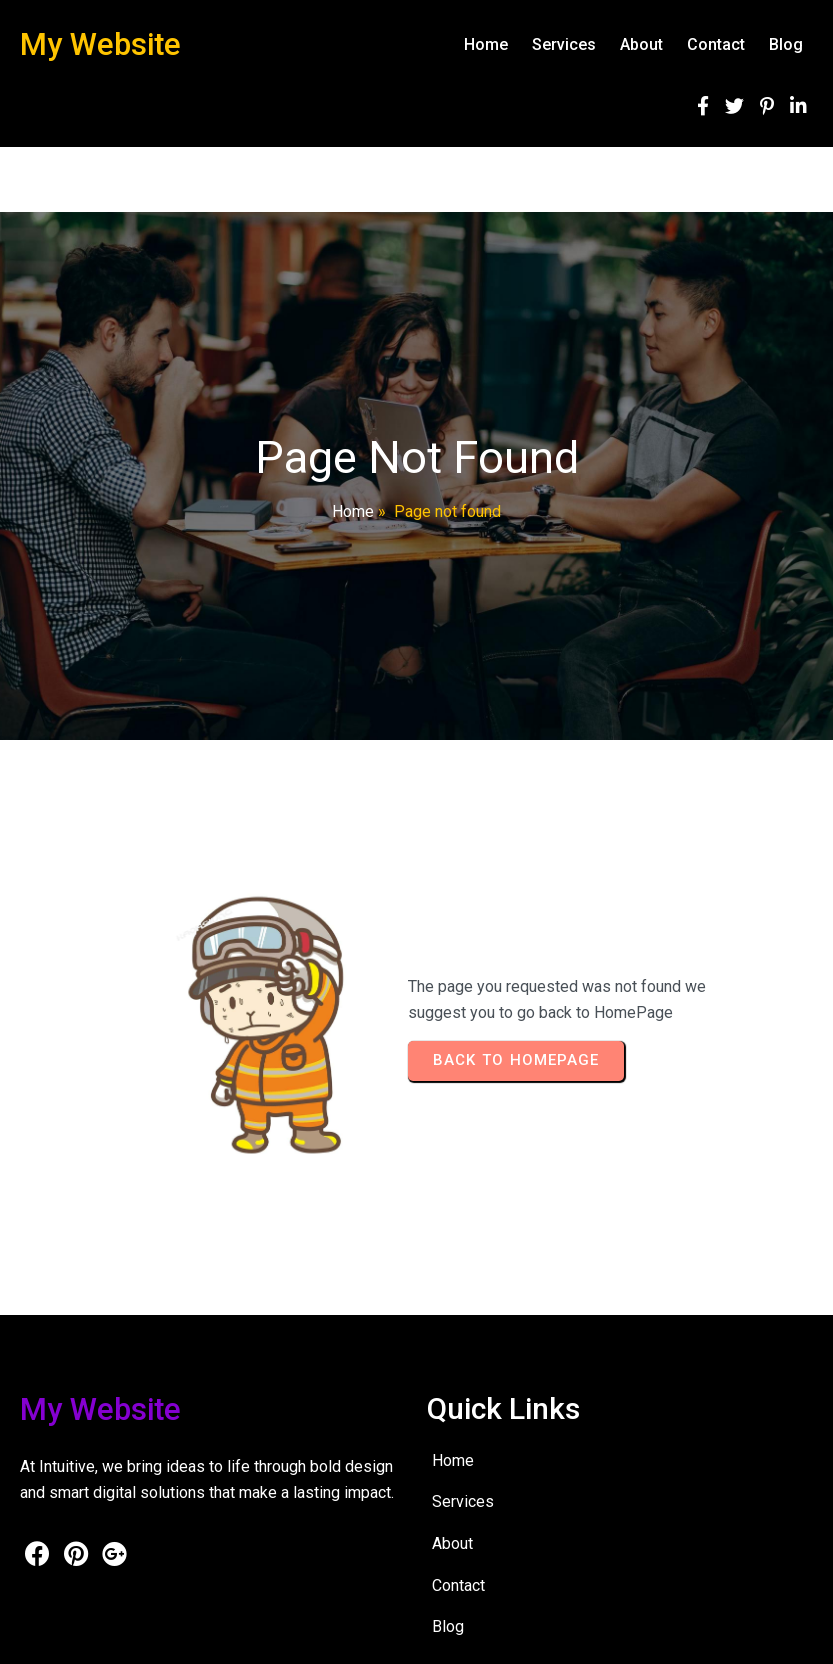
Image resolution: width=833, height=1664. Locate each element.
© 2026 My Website (81, 1634)
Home (353, 511)
